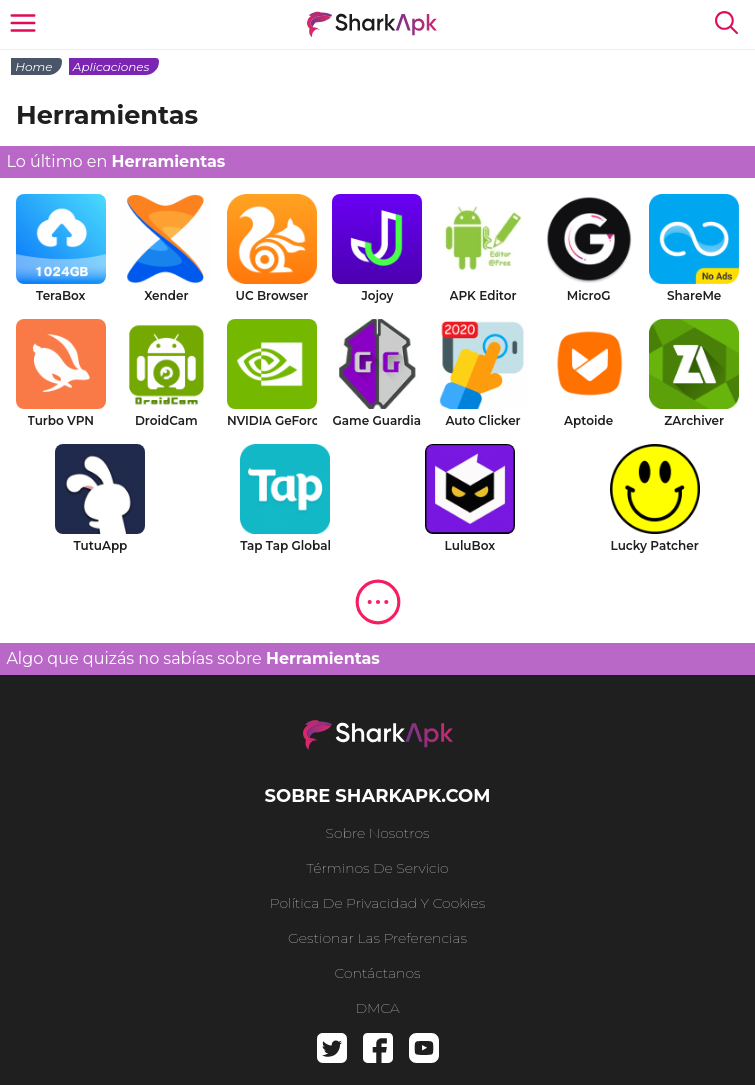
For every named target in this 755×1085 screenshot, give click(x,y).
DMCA (377, 1008)
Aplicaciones (111, 66)
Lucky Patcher (655, 545)
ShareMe (694, 295)
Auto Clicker (482, 420)
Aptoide (588, 420)
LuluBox (470, 545)
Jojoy (377, 295)
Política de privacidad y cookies (378, 903)
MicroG (589, 295)
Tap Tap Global (285, 545)
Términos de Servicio (377, 868)
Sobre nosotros (378, 833)
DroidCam (166, 420)
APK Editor (483, 295)
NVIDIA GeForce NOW (272, 420)
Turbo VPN (61, 420)
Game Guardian (377, 420)
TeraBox (60, 295)
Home (33, 66)
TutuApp (100, 545)
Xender (166, 295)
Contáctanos (378, 973)
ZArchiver (694, 420)
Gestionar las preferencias (377, 938)
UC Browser (272, 295)
